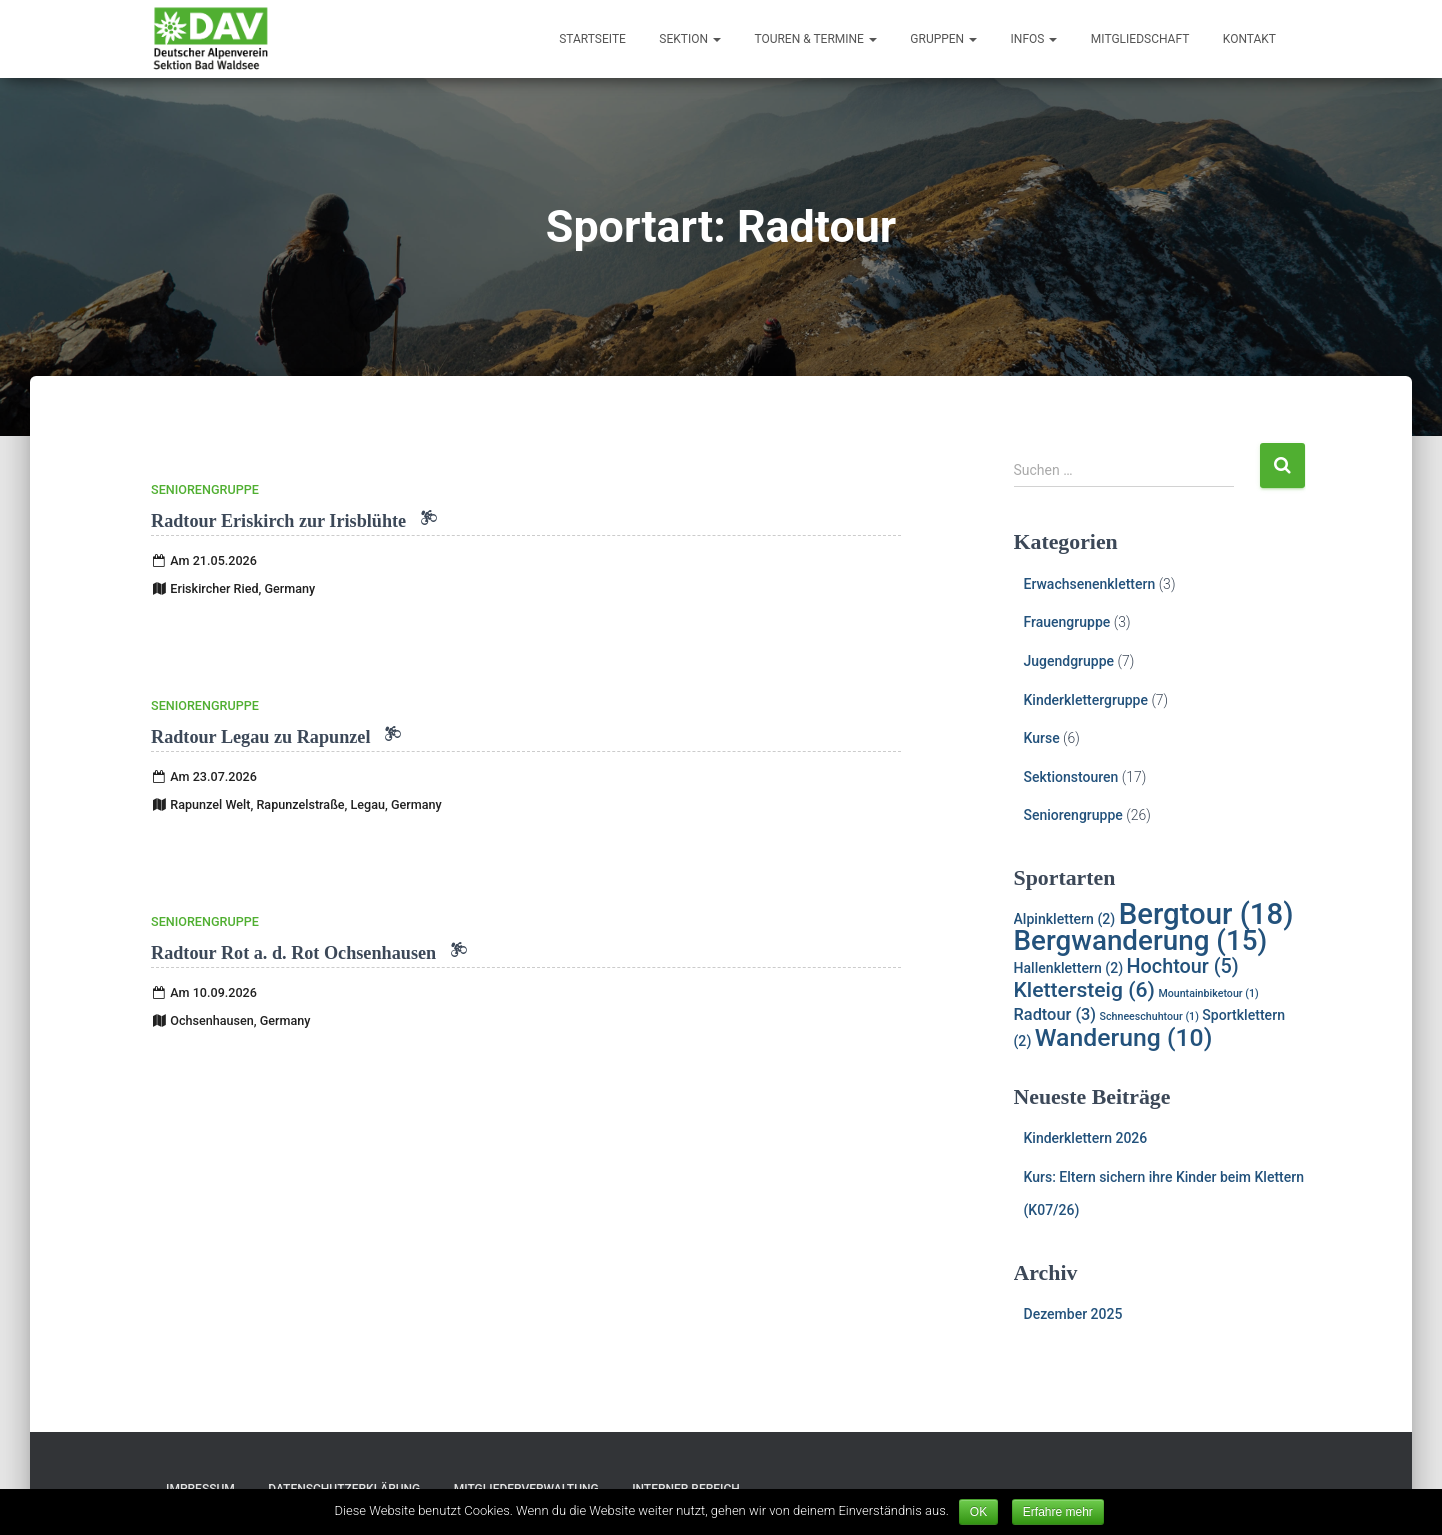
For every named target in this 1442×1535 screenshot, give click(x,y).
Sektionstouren (1071, 777)
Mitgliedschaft (1140, 39)
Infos (1034, 39)
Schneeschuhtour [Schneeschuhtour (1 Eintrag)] (1149, 1016)
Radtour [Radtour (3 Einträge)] (1055, 1014)
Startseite (592, 39)
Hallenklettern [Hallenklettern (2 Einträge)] (1069, 968)
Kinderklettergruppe (1086, 700)
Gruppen (943, 39)
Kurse (1042, 738)
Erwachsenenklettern (1090, 584)
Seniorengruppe (205, 489)
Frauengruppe (1067, 622)
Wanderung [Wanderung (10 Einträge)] (1124, 1037)
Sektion (690, 39)
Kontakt (1249, 39)
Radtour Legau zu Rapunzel (276, 737)
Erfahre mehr (1058, 1512)
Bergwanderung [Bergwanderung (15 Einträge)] (1141, 940)
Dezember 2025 (1073, 1314)
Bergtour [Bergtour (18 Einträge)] (1206, 914)
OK (978, 1512)
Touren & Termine (815, 39)
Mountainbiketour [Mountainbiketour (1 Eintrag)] (1208, 993)
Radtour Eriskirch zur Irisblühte (294, 521)
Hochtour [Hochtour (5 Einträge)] (1183, 966)
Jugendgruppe (1069, 661)
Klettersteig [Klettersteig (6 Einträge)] (1084, 989)
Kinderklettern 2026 (1086, 1138)
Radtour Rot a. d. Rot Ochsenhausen (309, 953)
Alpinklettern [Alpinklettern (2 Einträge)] (1065, 919)
